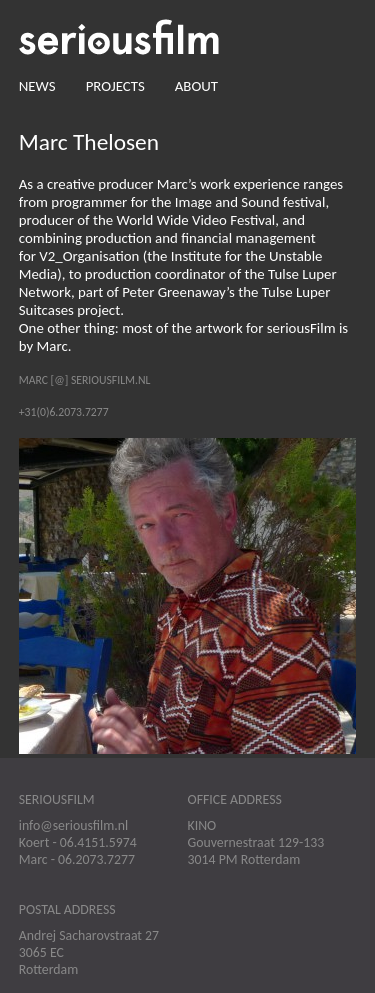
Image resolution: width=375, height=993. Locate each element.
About (196, 86)
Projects (115, 86)
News (37, 86)
